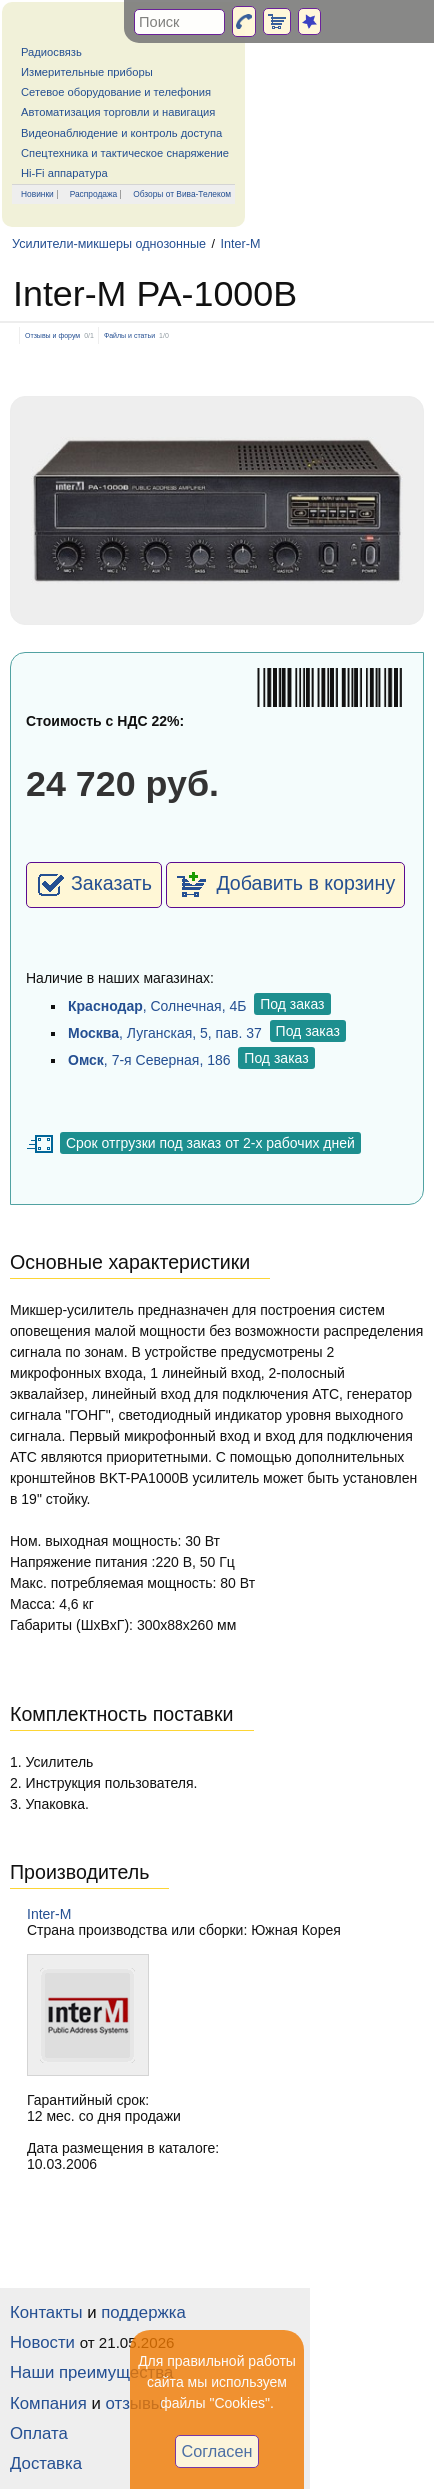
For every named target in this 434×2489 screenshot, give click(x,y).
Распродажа (94, 194)
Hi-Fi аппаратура (64, 173)
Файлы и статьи (129, 335)
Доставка (46, 2463)
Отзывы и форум (52, 335)
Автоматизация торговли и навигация (118, 112)
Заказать (94, 885)
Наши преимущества (91, 2372)
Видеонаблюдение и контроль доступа (121, 133)
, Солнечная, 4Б (157, 1006)
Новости (42, 2342)
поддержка (143, 2312)
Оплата (39, 2433)
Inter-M (241, 244)
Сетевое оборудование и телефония (116, 92)
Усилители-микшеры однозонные (109, 244)
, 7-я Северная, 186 (149, 1060)
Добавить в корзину (285, 885)
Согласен (217, 2451)
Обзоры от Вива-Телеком (182, 194)
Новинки (37, 194)
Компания (48, 2403)
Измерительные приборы (87, 72)
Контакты (46, 2312)
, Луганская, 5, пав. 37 (165, 1033)
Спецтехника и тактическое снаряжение (125, 153)
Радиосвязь (51, 52)
